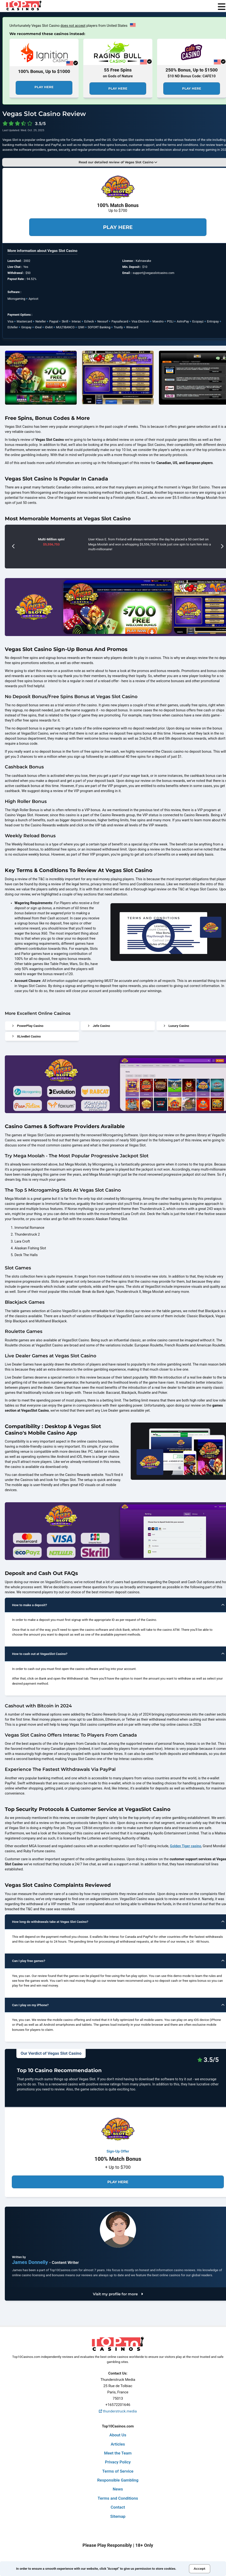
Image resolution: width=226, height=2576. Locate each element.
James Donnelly (30, 2262)
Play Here (44, 87)
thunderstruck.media (118, 2411)
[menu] (222, 7)
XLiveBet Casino (26, 1036)
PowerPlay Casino (27, 1026)
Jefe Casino (99, 1026)
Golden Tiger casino (185, 1846)
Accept (199, 2568)
